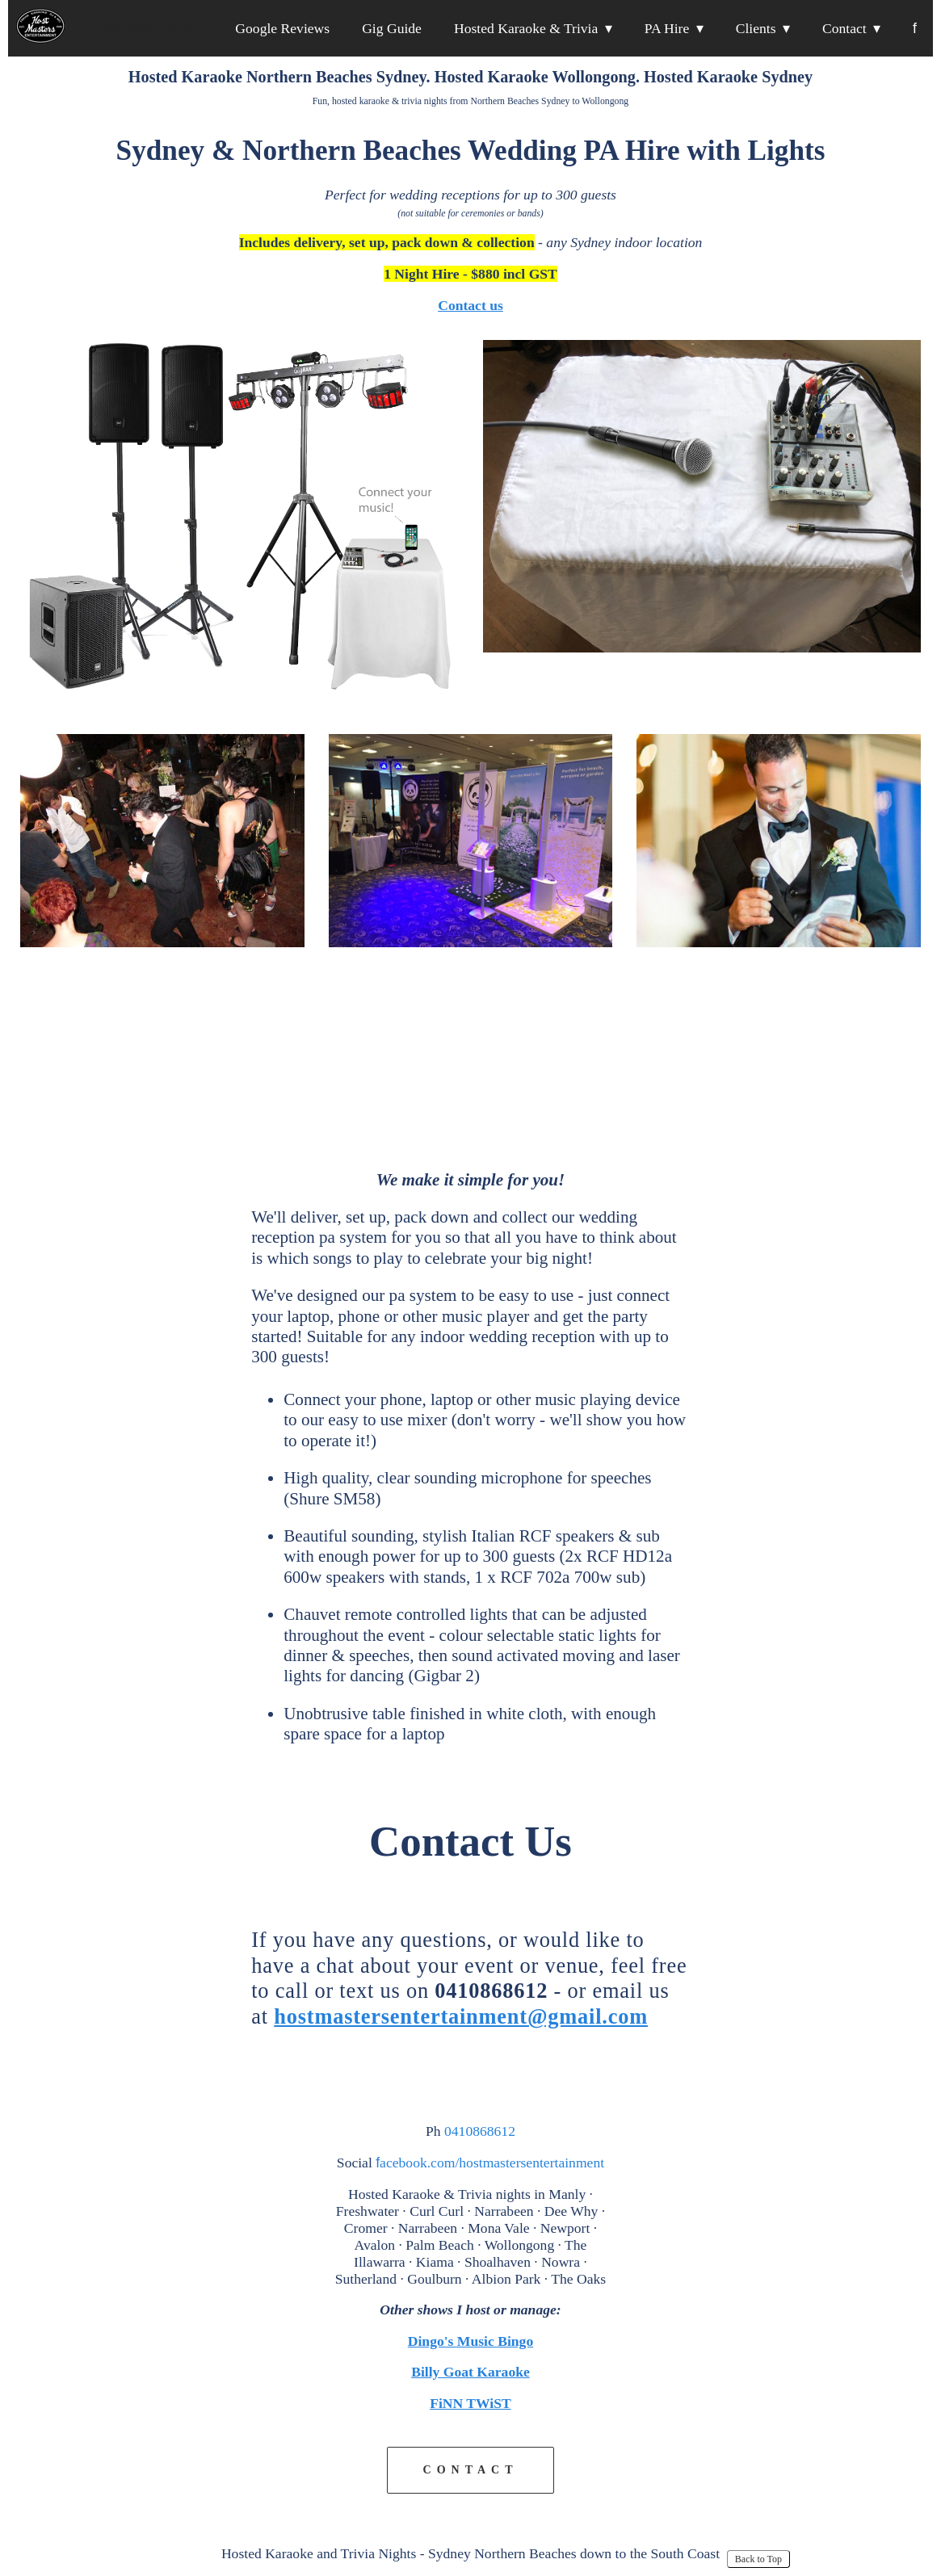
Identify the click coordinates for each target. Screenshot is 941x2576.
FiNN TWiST (470, 2403)
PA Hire (667, 28)
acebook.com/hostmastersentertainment (490, 2162)
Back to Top (758, 2559)
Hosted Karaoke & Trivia (526, 28)
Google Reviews (282, 28)
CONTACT (471, 2470)
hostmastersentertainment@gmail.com (461, 2016)
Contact (844, 28)
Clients (756, 28)
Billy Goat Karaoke (470, 2372)
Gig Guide (392, 28)
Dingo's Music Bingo (470, 2341)
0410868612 (479, 2131)
